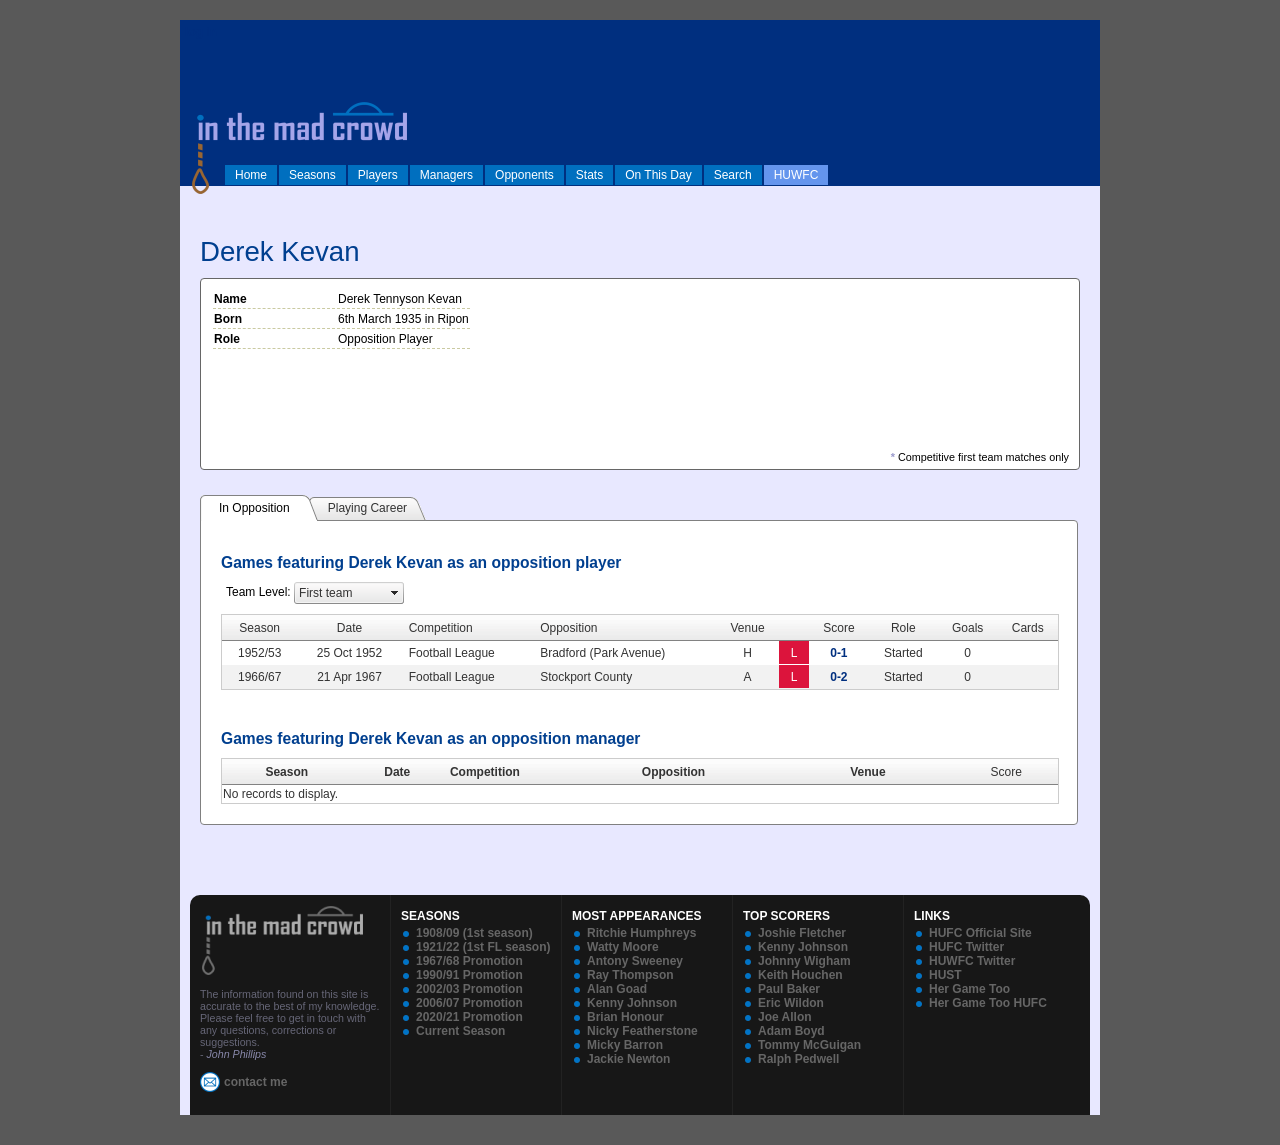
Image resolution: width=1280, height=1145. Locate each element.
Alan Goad (617, 989)
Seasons (312, 175)
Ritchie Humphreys (641, 933)
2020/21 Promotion (469, 1017)
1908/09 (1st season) (474, 933)
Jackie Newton (628, 1059)
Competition (485, 772)
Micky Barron (625, 1045)
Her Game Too (969, 989)
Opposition (673, 772)
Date (397, 772)
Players (378, 175)
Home (251, 175)
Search (733, 175)
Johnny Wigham (804, 961)
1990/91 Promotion (469, 975)
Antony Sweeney (635, 961)
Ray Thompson (630, 975)
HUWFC (796, 175)
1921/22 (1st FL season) (483, 947)
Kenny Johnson (632, 1003)
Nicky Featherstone (642, 1031)
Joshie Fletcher (802, 933)
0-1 (838, 653)
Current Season (460, 1031)
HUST (945, 975)
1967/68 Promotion (469, 961)
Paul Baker (789, 989)
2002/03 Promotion (469, 989)
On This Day (658, 175)
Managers (446, 175)
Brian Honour (625, 1017)
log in (201, 32)
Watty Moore (623, 947)
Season (286, 772)
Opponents (524, 175)
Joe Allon (785, 1017)
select (395, 593)
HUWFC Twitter (972, 961)
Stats (589, 175)
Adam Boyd (791, 1031)
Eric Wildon (791, 1003)
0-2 (838, 677)
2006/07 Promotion (469, 1003)
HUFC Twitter (966, 947)
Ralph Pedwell (798, 1059)
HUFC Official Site (980, 933)
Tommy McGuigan (809, 1045)
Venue (867, 772)
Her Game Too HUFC (988, 1003)
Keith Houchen (800, 975)
